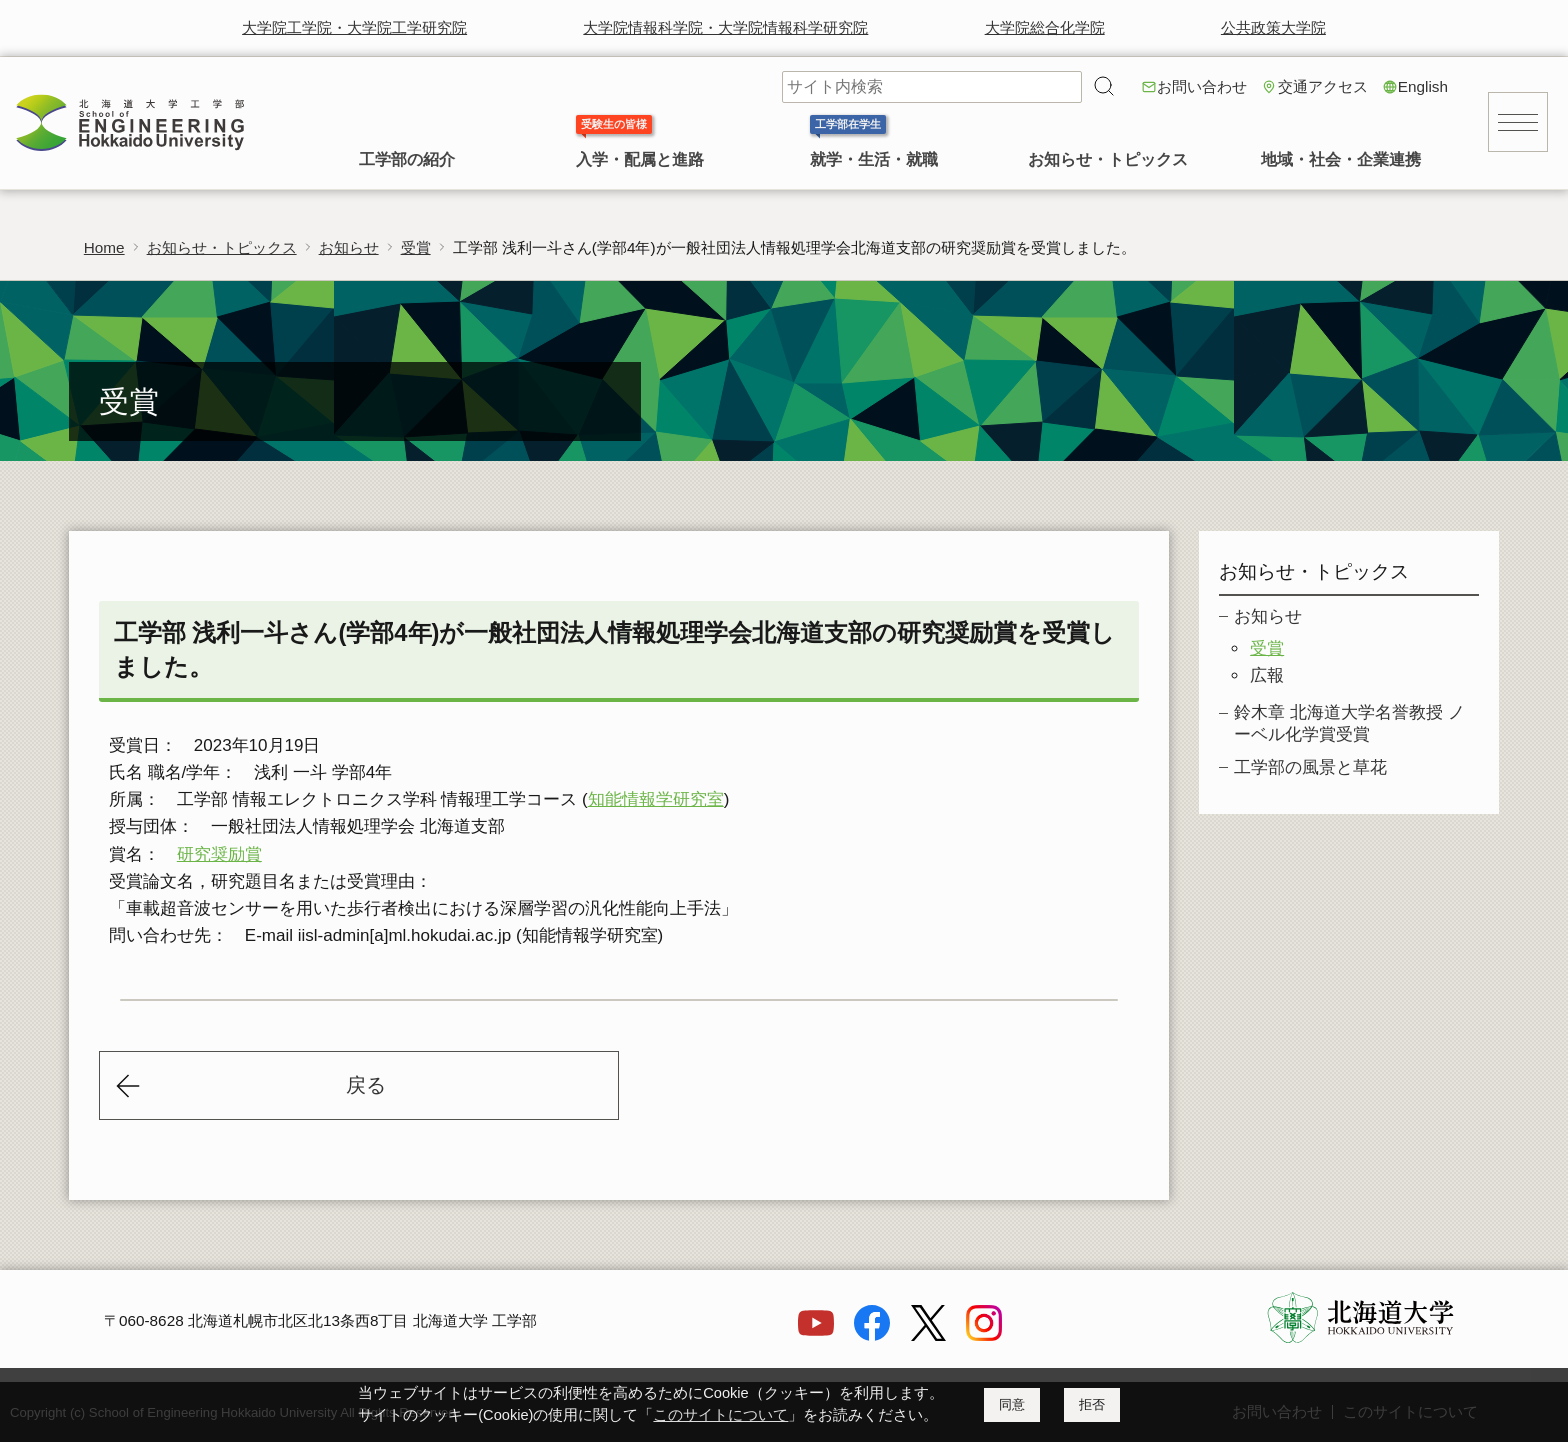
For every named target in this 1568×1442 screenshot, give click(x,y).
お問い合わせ (1202, 86)
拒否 (1092, 1404)
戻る (366, 1085)
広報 (1267, 675)
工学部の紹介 (407, 159)
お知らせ (349, 247)
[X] (928, 1335)
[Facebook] (872, 1335)
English (1423, 86)
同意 (1012, 1404)
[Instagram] (984, 1335)
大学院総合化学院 (1045, 27)
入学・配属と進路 (640, 159)
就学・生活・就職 (874, 159)
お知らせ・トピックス (1108, 159)
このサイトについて (720, 1415)
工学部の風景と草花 (1310, 767)
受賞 (416, 247)
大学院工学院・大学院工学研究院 (354, 27)
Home (104, 247)
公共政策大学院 (1273, 27)
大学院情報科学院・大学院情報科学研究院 (725, 27)
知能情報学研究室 (656, 799)
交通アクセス (1323, 86)
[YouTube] (816, 1335)
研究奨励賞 (219, 854)
